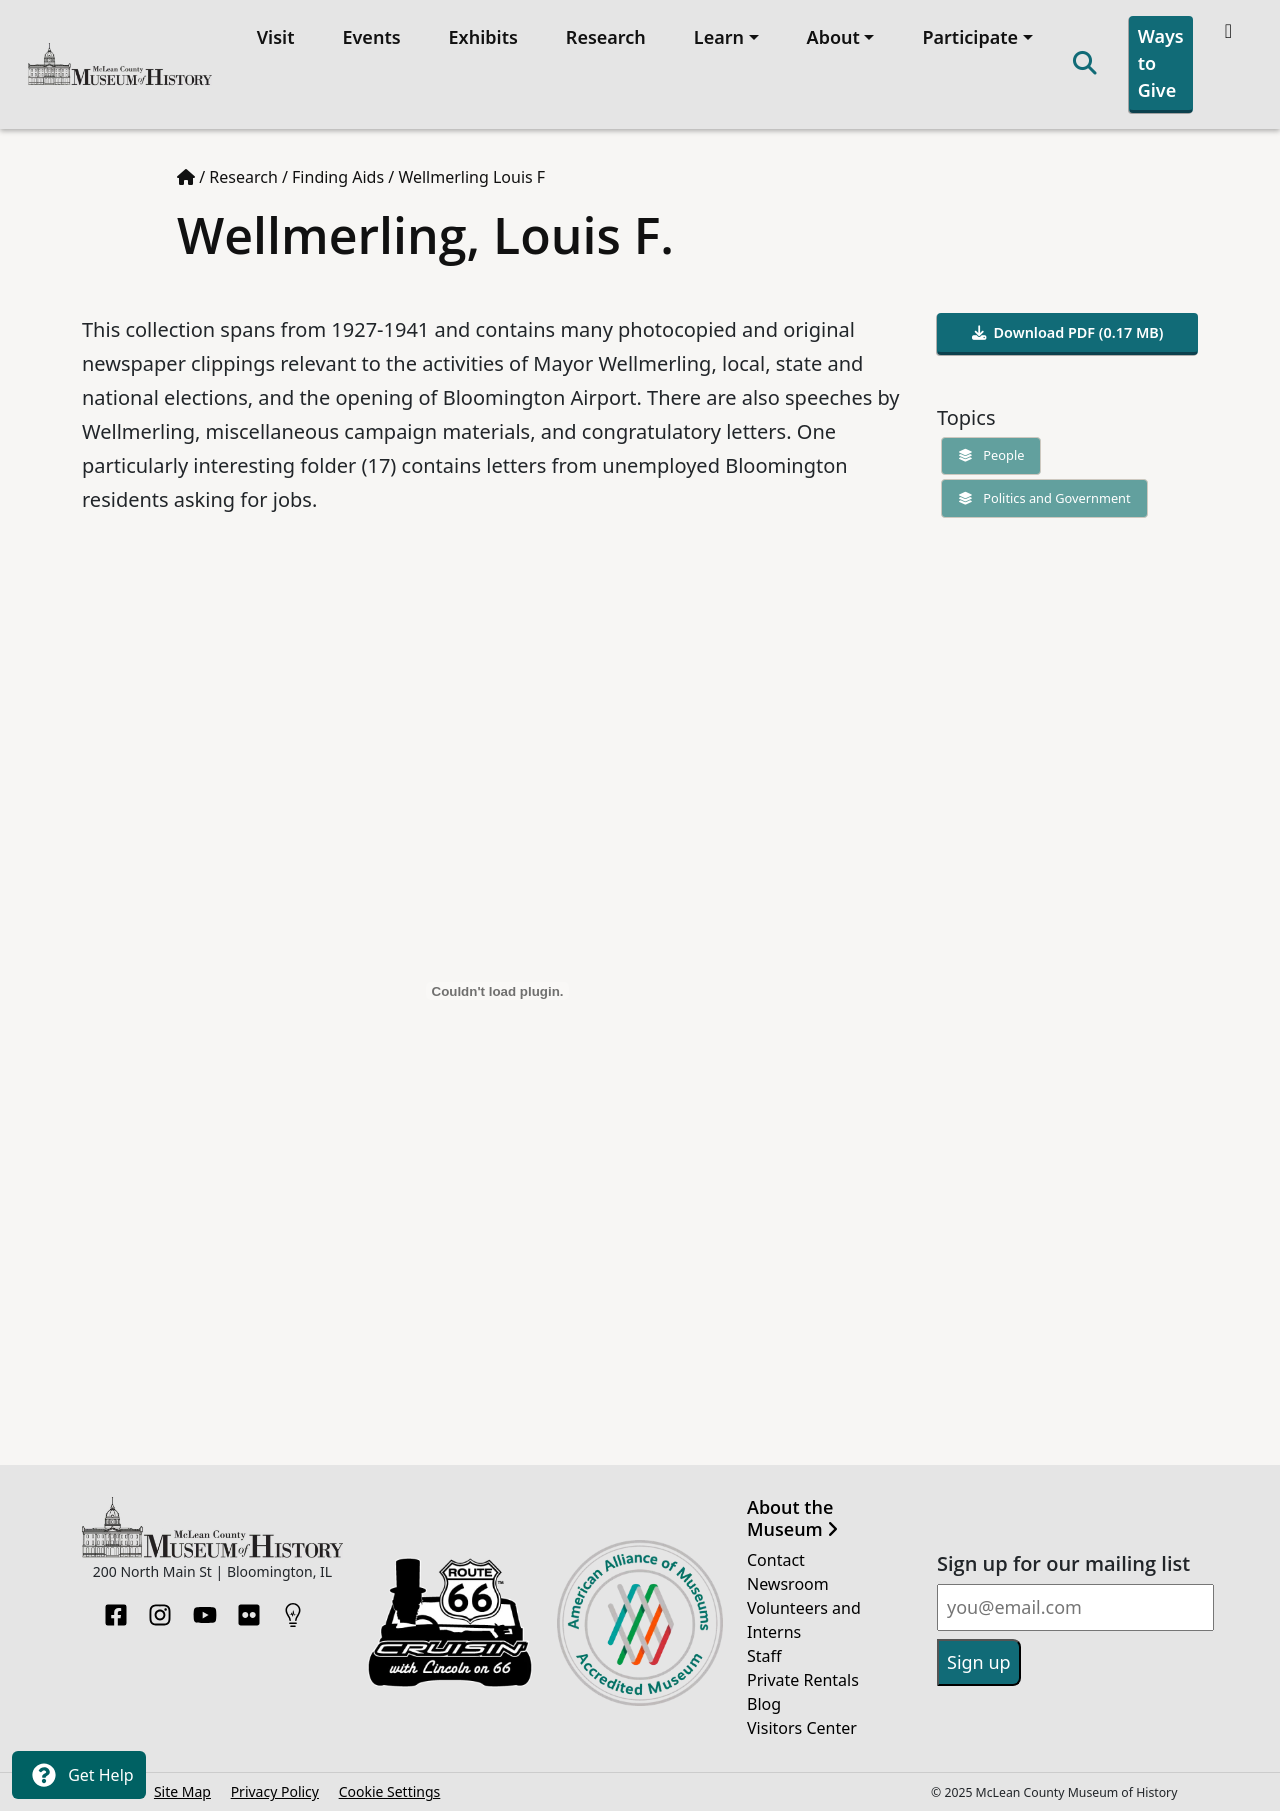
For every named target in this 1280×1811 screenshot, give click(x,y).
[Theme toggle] (1230, 31)
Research (606, 37)
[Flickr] (249, 1609)
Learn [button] (719, 37)
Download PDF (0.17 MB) (1068, 332)
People (987, 455)
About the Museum (792, 1518)
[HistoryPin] (293, 1609)
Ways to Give (1161, 63)
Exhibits (483, 37)
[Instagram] (160, 1609)
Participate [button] (970, 37)
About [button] (833, 37)
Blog (764, 1704)
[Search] (1085, 64)
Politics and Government (1040, 498)
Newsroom (788, 1584)
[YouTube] (205, 1609)
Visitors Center (802, 1728)
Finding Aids (338, 177)
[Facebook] (116, 1609)
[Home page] (186, 177)
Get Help (79, 1775)
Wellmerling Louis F (471, 177)
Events (371, 37)
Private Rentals (803, 1680)
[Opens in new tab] (450, 1621)
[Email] (1075, 1607)
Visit (276, 37)
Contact (776, 1560)
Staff (764, 1656)
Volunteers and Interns (804, 1620)
